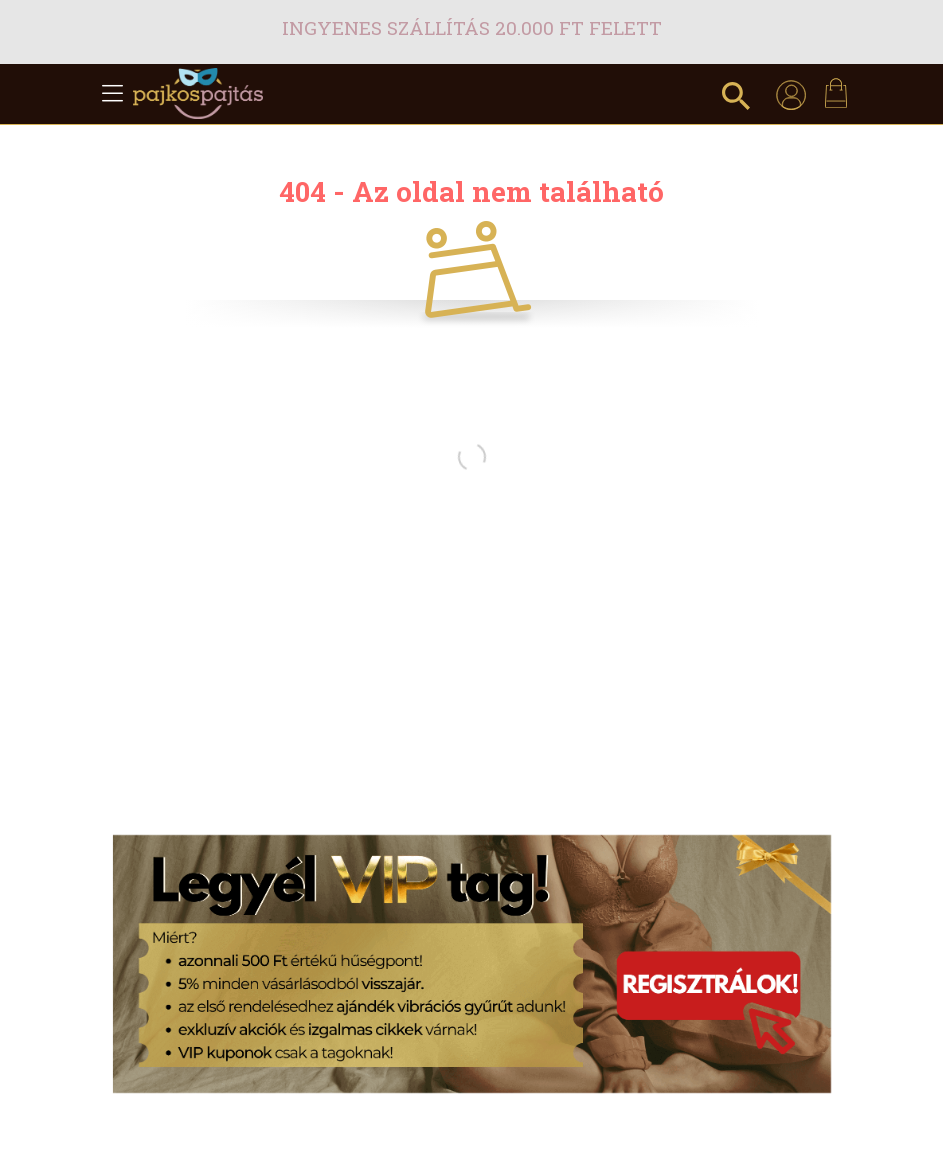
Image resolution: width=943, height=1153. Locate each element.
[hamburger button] (113, 94)
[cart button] (836, 93)
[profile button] (791, 94)
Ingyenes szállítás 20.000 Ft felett (472, 27)
